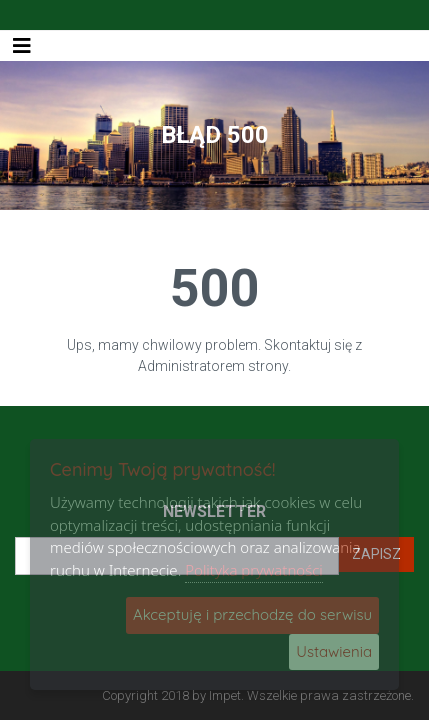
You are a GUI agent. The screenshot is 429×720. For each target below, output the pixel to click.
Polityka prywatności (254, 570)
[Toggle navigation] (22, 46)
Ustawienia (334, 651)
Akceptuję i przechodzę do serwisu (252, 614)
